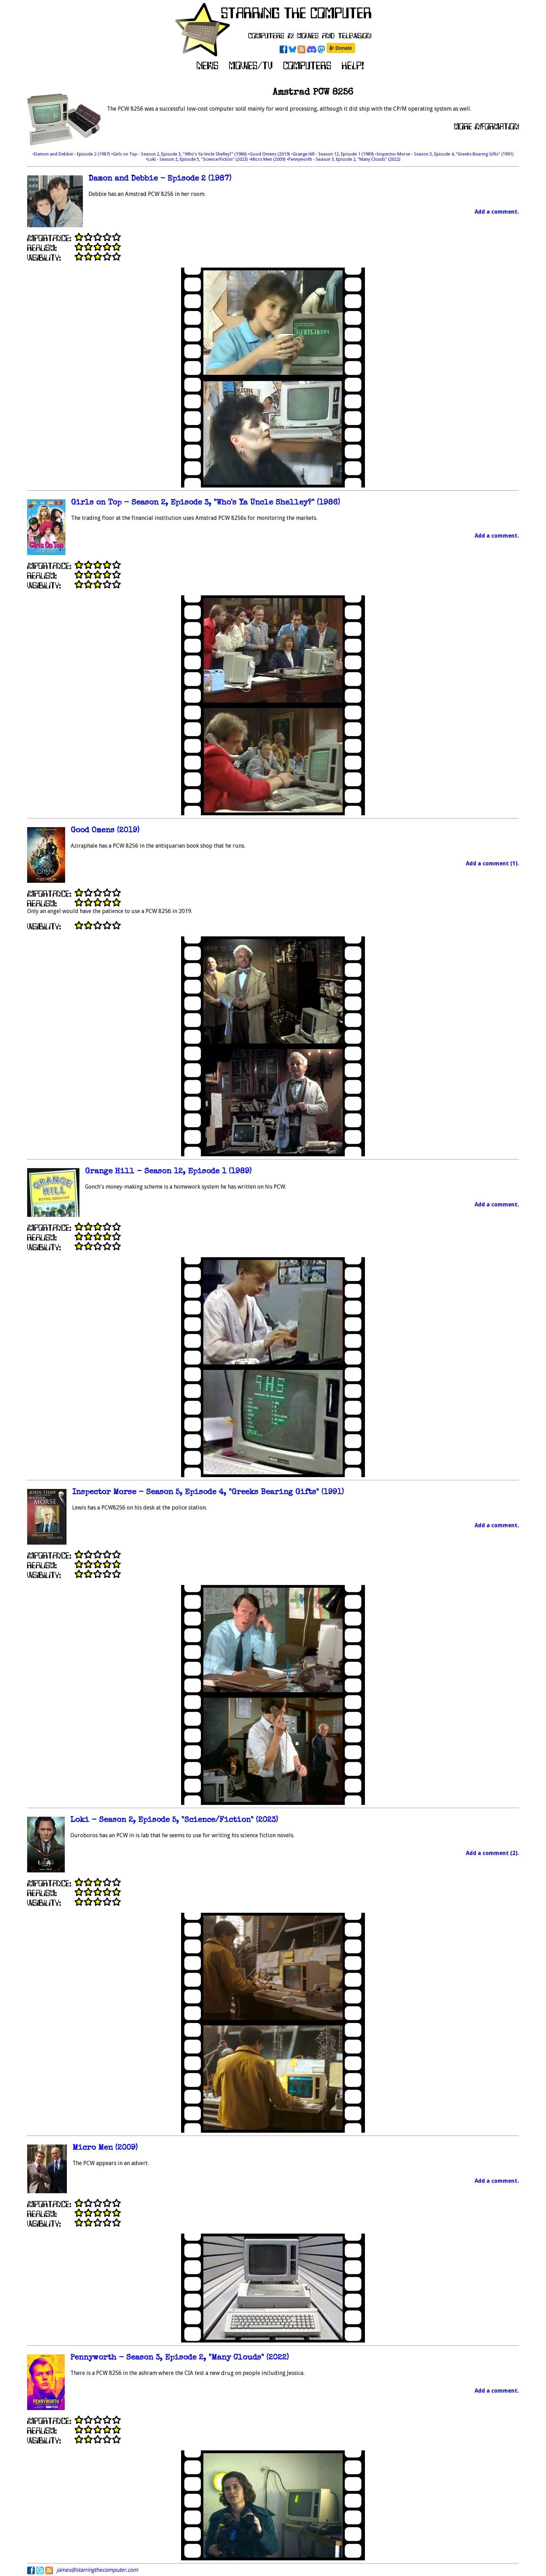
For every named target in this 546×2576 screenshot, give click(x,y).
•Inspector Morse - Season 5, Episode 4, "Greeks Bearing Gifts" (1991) (444, 154)
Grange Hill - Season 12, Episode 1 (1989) (168, 1172)
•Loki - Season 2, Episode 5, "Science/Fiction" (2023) (197, 159)
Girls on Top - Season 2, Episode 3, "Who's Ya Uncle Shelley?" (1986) (205, 503)
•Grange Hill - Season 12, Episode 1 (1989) (333, 154)
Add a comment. (497, 211)
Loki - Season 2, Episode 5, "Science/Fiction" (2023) (174, 1820)
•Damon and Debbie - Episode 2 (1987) (71, 154)
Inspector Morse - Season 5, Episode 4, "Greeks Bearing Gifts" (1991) (208, 1493)
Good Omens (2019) (105, 831)
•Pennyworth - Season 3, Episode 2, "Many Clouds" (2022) (343, 159)
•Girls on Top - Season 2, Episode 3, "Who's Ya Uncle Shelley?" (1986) (179, 154)
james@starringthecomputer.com (97, 2570)
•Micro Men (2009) (268, 159)
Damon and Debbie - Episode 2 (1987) (159, 179)
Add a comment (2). (492, 1853)
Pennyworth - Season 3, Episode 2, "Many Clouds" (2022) (179, 2358)
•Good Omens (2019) (269, 154)
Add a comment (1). (492, 863)
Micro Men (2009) (105, 2148)
